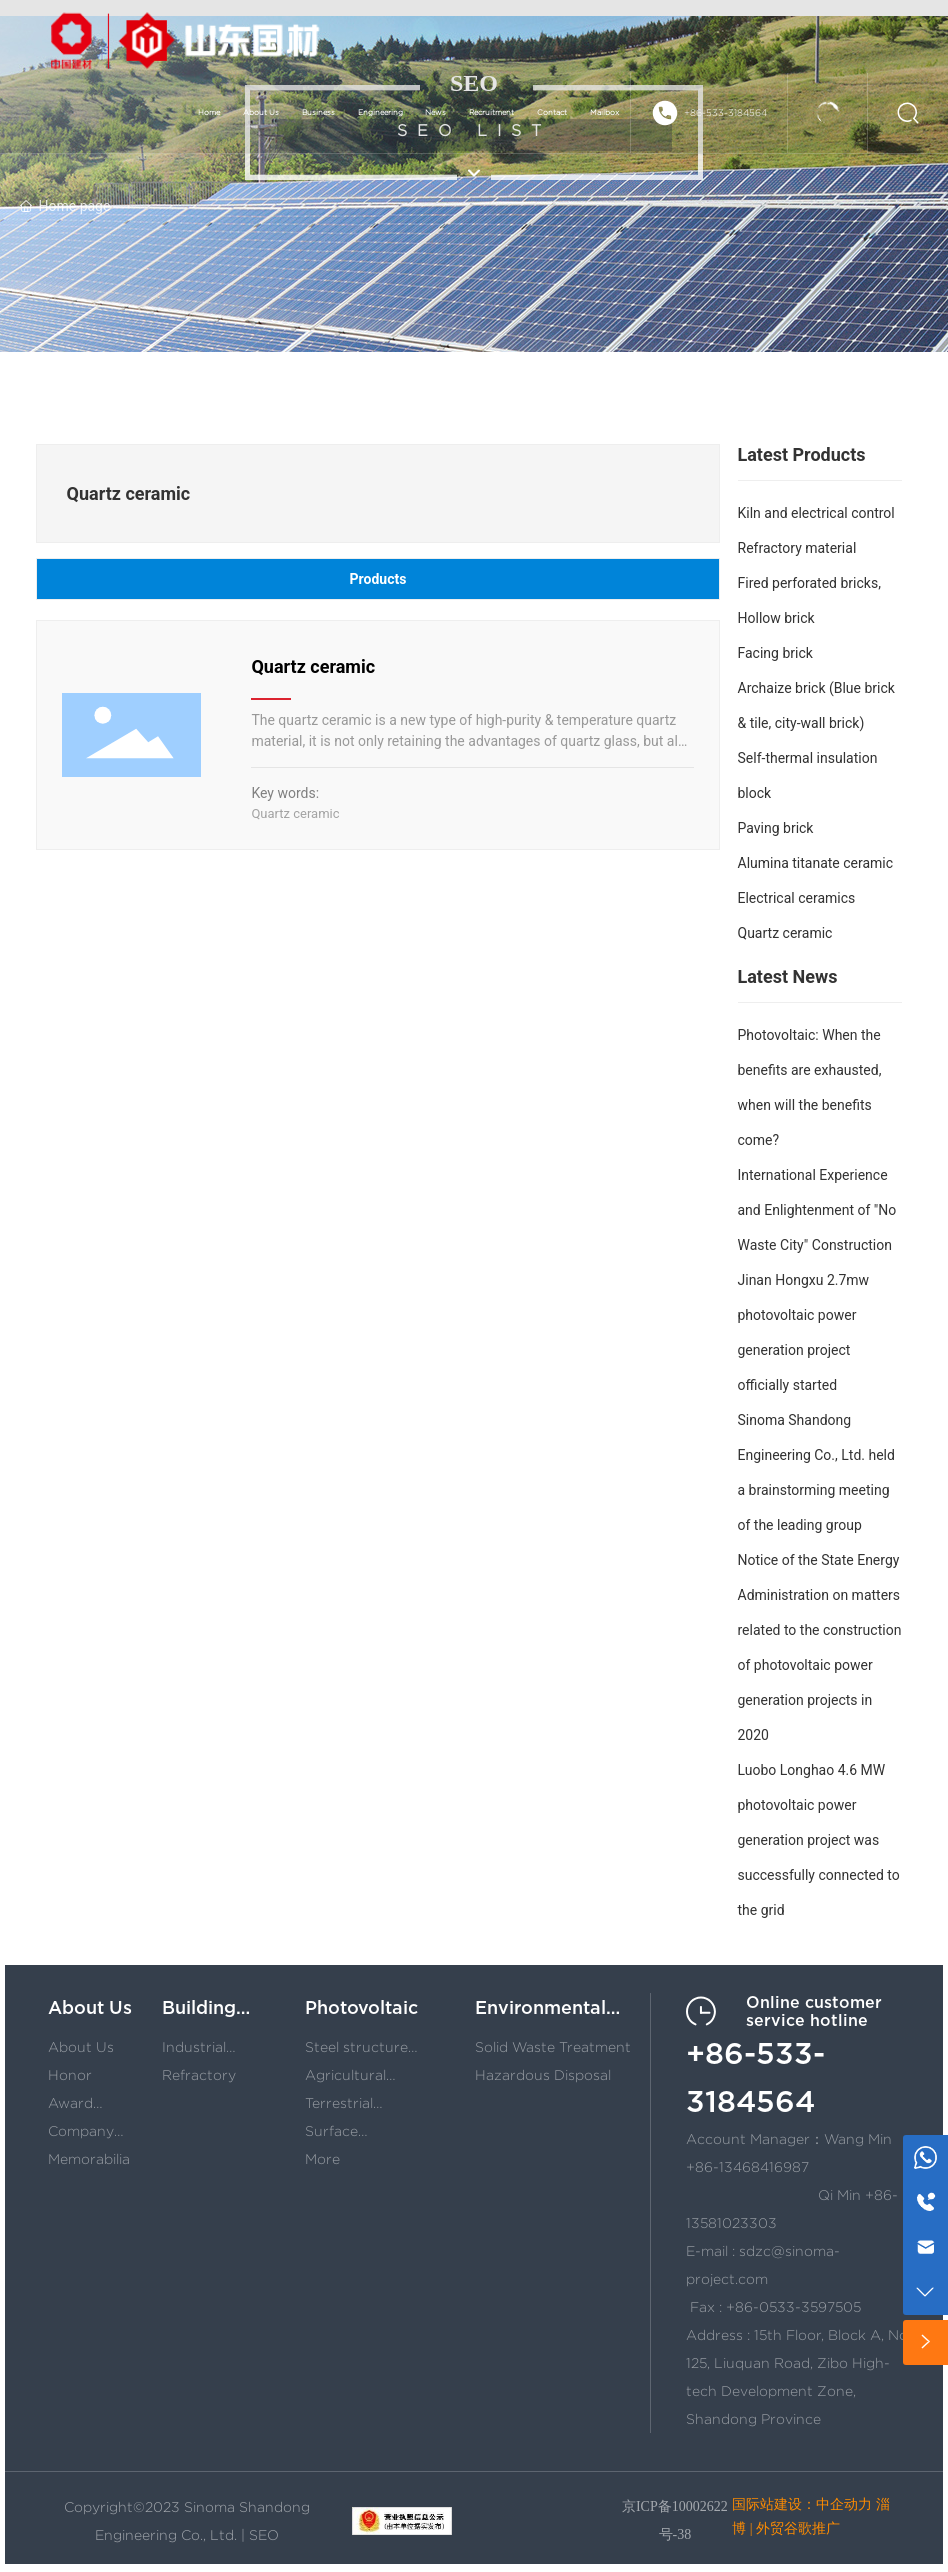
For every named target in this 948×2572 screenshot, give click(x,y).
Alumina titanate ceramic (816, 863)
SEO (264, 2535)
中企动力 (844, 2504)
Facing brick (775, 653)
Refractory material (797, 548)
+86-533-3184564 (725, 112)
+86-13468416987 (747, 2167)
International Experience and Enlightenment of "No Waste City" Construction (817, 1210)
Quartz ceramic (313, 666)
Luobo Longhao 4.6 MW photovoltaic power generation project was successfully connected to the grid (819, 1840)
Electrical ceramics (797, 898)
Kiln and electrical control (816, 513)
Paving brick (776, 828)
